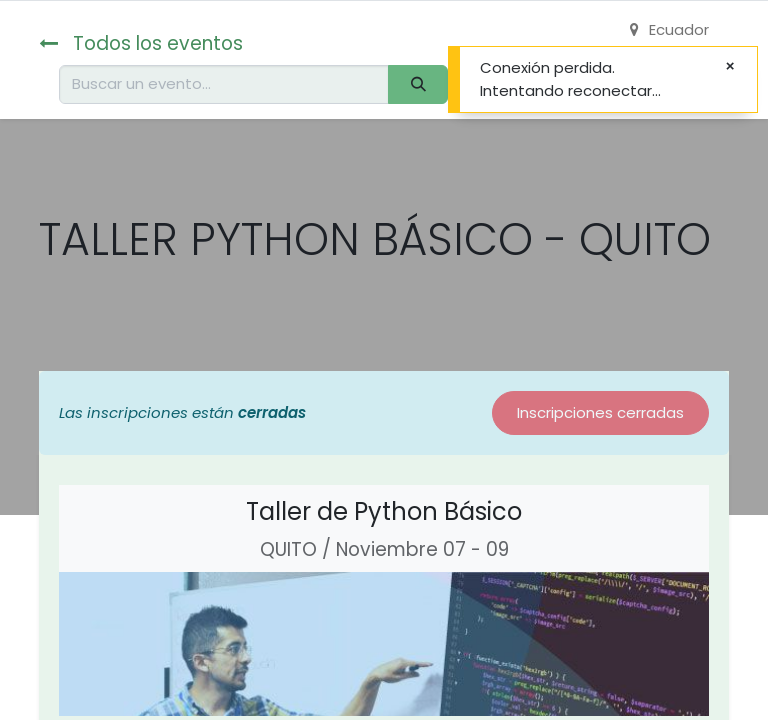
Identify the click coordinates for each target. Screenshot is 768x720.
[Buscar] (418, 84)
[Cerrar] (730, 66)
